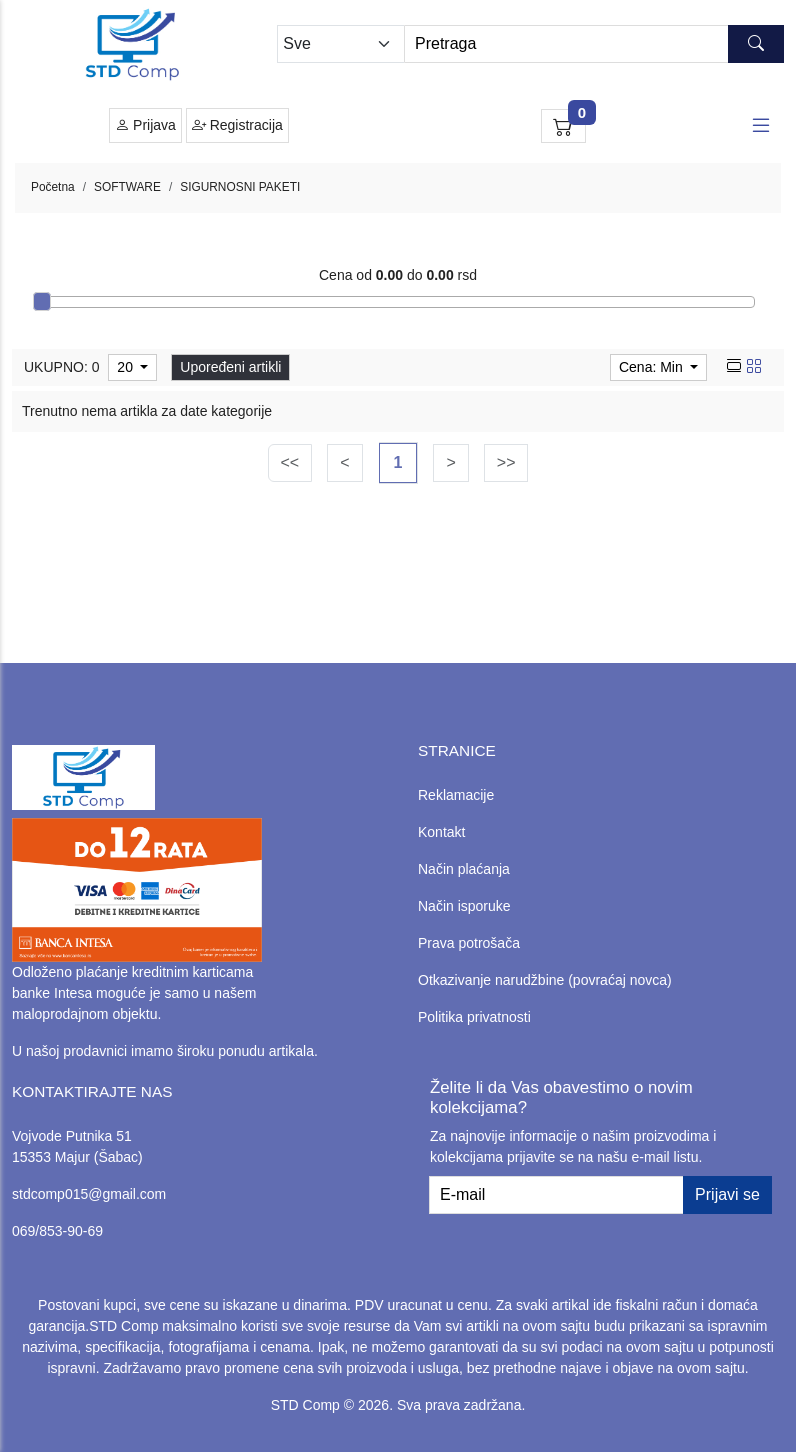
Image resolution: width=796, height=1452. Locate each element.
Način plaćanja (464, 869)
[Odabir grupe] (340, 44)
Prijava (145, 125)
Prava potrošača (469, 943)
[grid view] (754, 367)
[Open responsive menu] (761, 126)
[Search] (594, 44)
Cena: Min (653, 367)
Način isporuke (464, 906)
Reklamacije (456, 795)
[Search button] (756, 44)
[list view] (734, 367)
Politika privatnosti (474, 1017)
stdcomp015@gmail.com (89, 1194)
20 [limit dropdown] (126, 367)
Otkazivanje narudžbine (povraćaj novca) (545, 980)
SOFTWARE (127, 187)
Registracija (237, 125)
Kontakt (441, 832)
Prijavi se (727, 1194)
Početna (53, 187)
